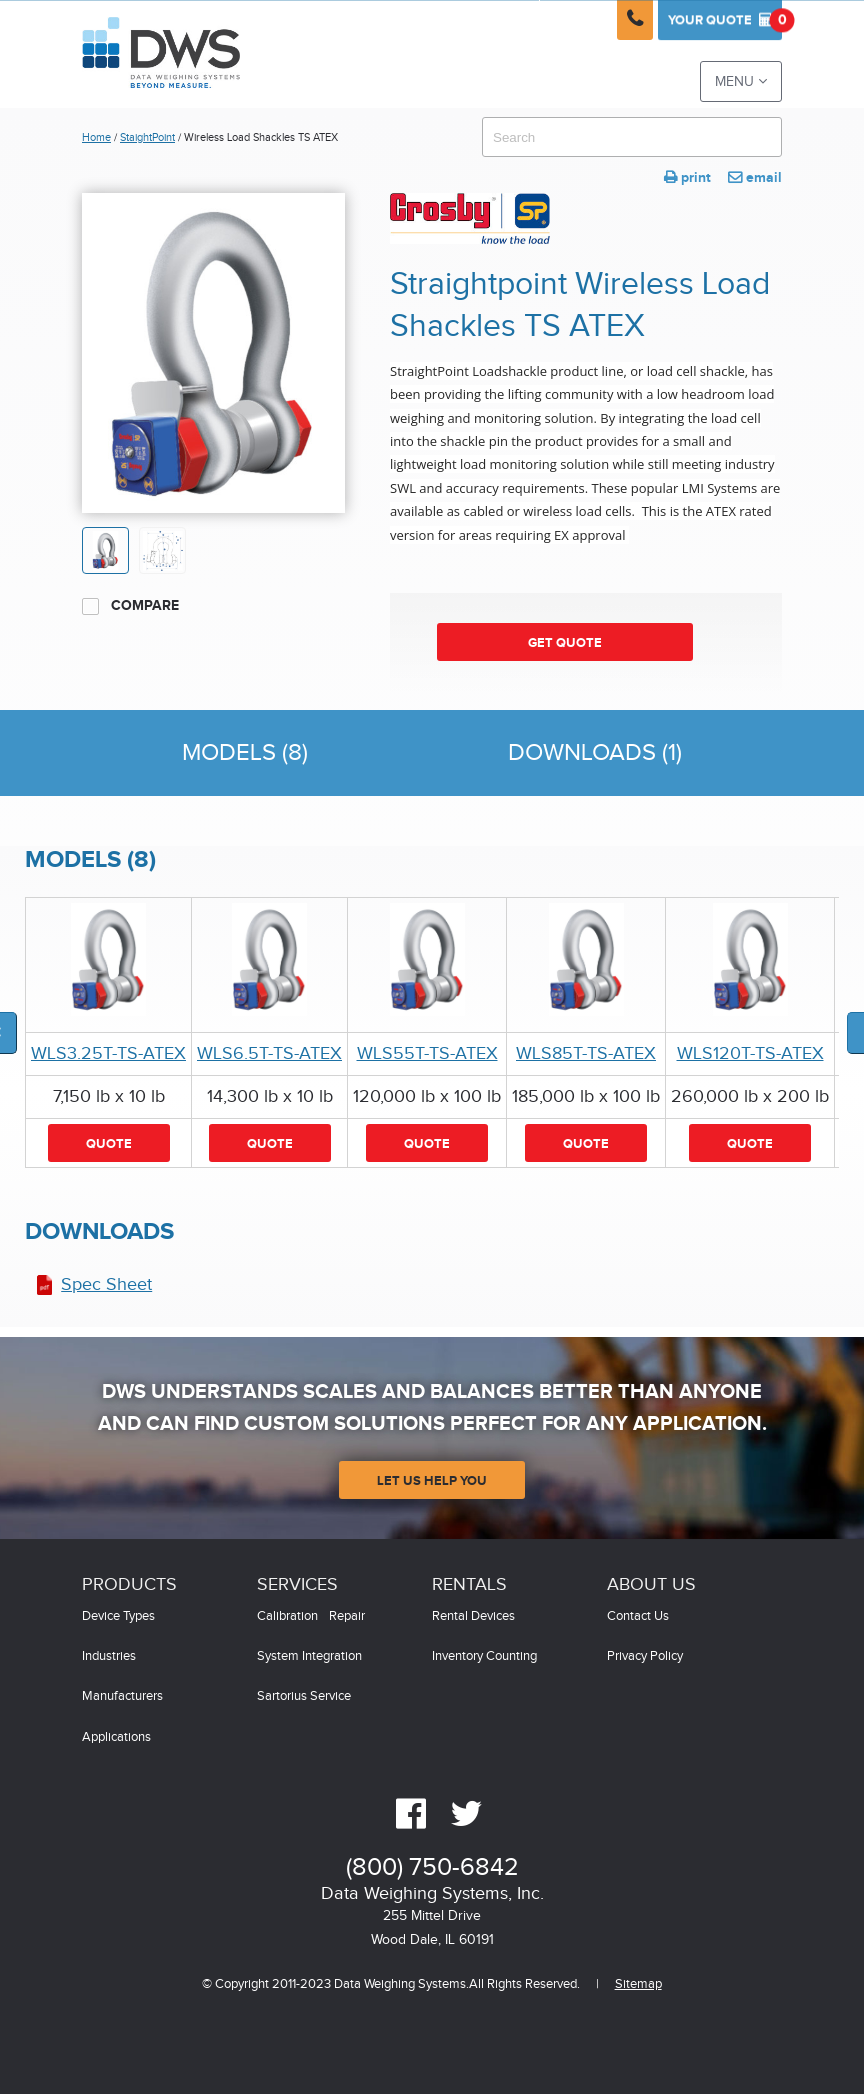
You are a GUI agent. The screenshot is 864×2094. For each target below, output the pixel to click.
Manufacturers (122, 1696)
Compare (130, 606)
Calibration (287, 1616)
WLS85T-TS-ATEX (586, 1053)
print (687, 177)
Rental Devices (473, 1616)
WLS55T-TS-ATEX (427, 1053)
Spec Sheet (106, 1284)
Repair (347, 1616)
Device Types (118, 1616)
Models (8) (245, 753)
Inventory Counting (484, 1656)
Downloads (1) (595, 753)
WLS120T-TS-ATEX (750, 1053)
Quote (725, 20)
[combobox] (632, 137)
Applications (116, 1737)
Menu (741, 81)
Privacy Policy (645, 1656)
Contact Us (638, 1616)
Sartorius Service (304, 1696)
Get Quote (565, 643)
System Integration (309, 1656)
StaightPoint (147, 137)
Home (96, 137)
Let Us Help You (432, 1481)
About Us (651, 1584)
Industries (109, 1656)
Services (297, 1584)
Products (129, 1584)
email (755, 177)
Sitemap (638, 1984)
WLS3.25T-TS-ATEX (108, 1053)
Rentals (469, 1584)
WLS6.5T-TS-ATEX (269, 1053)
